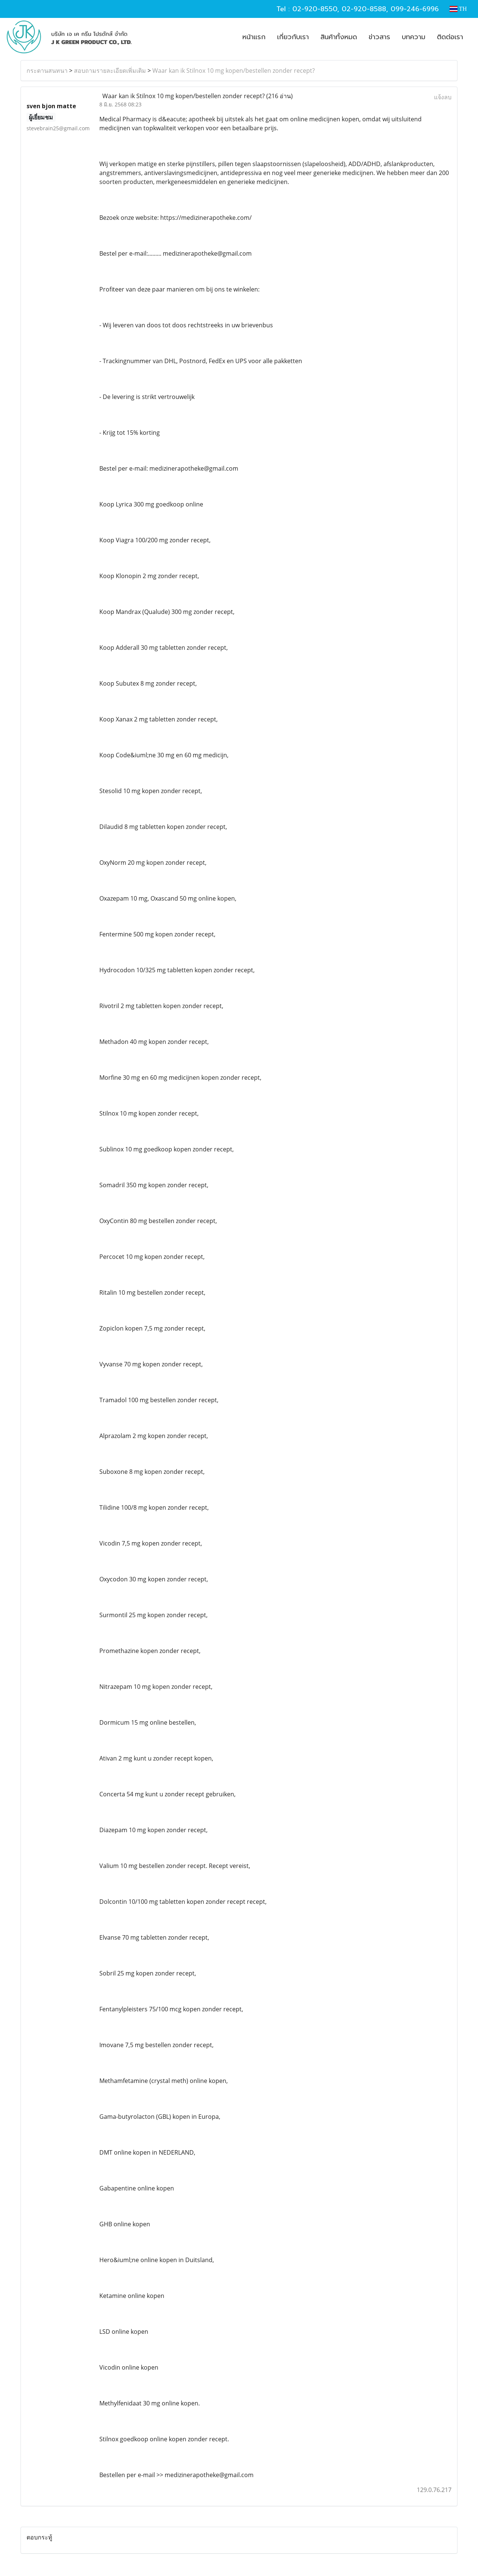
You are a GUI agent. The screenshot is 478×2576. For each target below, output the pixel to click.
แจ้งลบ (442, 97)
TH (458, 9)
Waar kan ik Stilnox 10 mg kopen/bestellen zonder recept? (233, 70)
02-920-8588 (364, 9)
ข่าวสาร (379, 37)
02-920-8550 (314, 9)
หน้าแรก (254, 37)
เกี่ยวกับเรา (293, 37)
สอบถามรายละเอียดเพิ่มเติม (110, 70)
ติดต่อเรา (450, 37)
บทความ (413, 37)
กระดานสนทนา (47, 70)
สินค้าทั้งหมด (338, 37)
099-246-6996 (415, 9)
